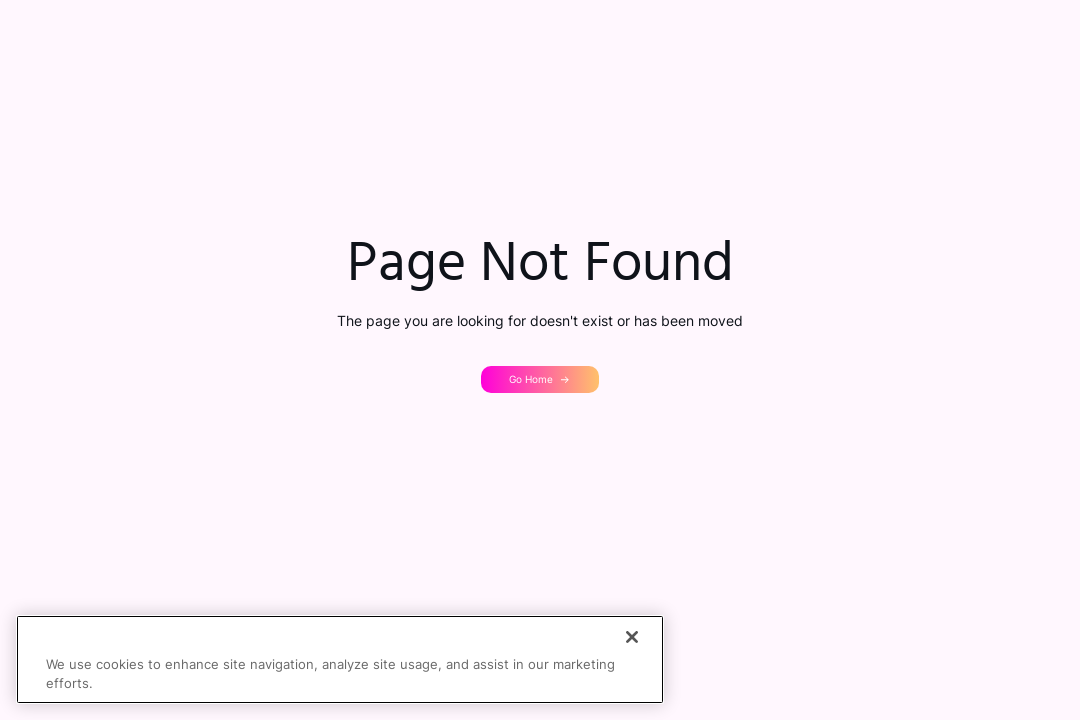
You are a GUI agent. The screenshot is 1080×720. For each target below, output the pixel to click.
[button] (540, 379)
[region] (340, 659)
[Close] (632, 637)
